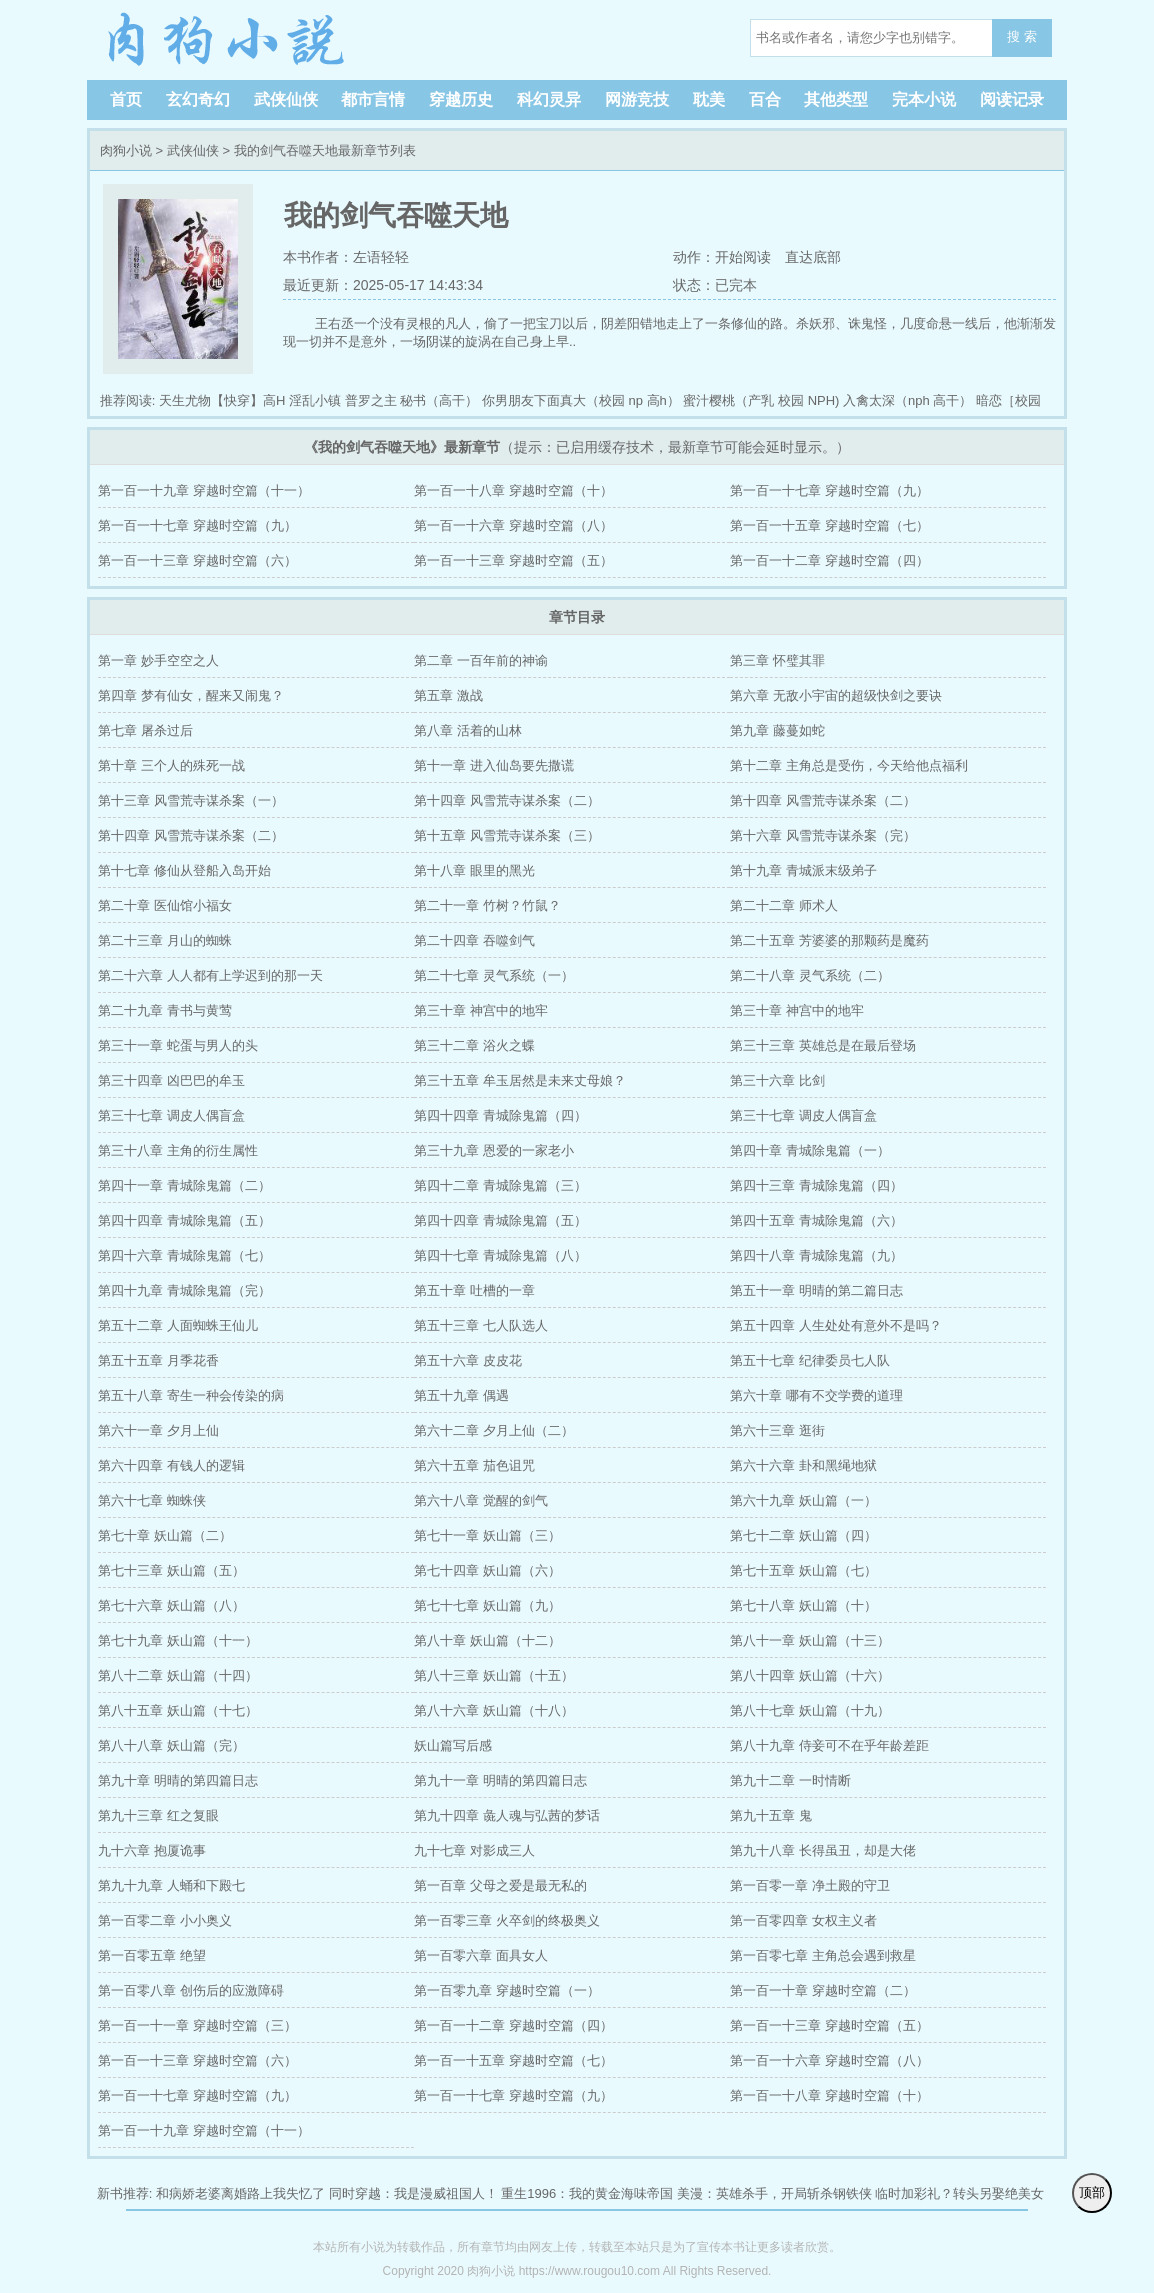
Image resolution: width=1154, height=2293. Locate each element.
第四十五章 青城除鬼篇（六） (816, 1220)
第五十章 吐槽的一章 (474, 1290)
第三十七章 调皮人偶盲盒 (171, 1115)
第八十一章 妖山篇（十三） (810, 1640)
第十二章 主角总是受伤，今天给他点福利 (849, 765)
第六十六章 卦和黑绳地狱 (803, 1465)
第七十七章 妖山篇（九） (487, 1605)
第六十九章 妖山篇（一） (803, 1500)
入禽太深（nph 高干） (907, 400)
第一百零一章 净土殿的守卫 (810, 1885)
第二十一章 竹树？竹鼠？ (487, 905)
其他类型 (836, 99)
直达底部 (813, 257)
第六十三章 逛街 (777, 1430)
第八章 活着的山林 (468, 730)
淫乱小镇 (315, 400)
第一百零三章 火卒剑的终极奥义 (507, 1920)
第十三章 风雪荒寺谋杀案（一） (191, 800)
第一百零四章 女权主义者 (803, 1920)
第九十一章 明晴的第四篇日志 (500, 1780)
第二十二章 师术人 (784, 905)
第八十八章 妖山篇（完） (171, 1745)
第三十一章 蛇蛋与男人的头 (178, 1045)
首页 (126, 99)
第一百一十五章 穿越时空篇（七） (829, 525)
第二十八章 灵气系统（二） (810, 975)
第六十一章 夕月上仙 (158, 1430)
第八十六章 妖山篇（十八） (494, 1710)
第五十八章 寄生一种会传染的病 (191, 1395)
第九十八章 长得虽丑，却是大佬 (823, 1850)
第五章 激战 (448, 695)
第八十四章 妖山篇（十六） (810, 1675)
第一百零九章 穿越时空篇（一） (507, 1990)
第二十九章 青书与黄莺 (165, 1010)
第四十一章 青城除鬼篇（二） (184, 1185)
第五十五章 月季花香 (158, 1360)
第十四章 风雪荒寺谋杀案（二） (507, 800)
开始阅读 (743, 257)
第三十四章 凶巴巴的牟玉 (171, 1080)
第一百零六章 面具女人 (481, 1955)
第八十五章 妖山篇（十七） (178, 1710)
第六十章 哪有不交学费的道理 (816, 1395)
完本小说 (924, 99)
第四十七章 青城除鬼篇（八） (500, 1255)
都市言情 (373, 99)
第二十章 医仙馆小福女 (165, 905)
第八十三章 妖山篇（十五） (494, 1675)
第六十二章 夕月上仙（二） (494, 1430)
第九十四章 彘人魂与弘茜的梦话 (507, 1815)
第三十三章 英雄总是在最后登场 (823, 1045)
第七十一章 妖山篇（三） (487, 1535)
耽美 (709, 99)
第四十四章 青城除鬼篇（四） (500, 1115)
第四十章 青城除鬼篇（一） (810, 1150)
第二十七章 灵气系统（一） (494, 975)
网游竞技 (637, 99)
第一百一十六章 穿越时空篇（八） (513, 525)
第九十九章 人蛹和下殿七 (171, 1885)
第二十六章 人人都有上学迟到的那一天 (210, 975)
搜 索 (1022, 36)
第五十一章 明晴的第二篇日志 (816, 1290)
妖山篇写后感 (453, 1745)
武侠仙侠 (286, 99)
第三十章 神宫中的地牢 (481, 1010)
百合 (765, 99)
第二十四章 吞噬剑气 (474, 940)
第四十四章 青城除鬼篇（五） (184, 1220)
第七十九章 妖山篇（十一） (178, 1640)
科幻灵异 (549, 99)
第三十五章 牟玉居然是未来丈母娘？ (520, 1080)
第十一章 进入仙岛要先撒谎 (494, 765)
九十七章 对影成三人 (474, 1850)
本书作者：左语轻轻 (346, 257)
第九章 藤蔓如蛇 (777, 730)
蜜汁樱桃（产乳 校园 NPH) (761, 400)
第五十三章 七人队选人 (481, 1325)
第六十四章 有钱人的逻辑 (171, 1465)
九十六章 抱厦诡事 (152, 1850)
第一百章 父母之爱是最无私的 (500, 1885)
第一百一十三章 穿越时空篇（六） (197, 560)
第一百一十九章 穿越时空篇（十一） (204, 490)
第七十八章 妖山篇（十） (803, 1605)
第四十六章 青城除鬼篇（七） (184, 1255)
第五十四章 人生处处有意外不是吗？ (836, 1325)
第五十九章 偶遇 (461, 1395)
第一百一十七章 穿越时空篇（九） (829, 490)
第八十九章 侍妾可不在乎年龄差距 (829, 1745)
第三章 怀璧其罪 (777, 660)
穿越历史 (461, 99)
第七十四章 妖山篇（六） (487, 1570)
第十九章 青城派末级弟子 (803, 870)
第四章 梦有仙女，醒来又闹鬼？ (191, 695)
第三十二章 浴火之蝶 (474, 1045)
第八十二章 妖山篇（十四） (178, 1675)
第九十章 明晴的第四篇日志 (178, 1780)
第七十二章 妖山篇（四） (803, 1535)
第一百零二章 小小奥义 (165, 1920)
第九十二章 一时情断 (790, 1780)
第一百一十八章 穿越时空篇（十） (513, 490)
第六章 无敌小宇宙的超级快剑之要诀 (836, 695)
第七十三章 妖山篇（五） (171, 1570)
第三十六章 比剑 (777, 1080)
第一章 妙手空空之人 (158, 660)
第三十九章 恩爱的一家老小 (494, 1150)
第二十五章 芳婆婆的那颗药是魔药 (829, 940)
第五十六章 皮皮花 (468, 1360)
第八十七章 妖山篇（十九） (810, 1710)
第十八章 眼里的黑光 (474, 870)
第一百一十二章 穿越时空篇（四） (829, 560)
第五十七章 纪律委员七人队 (810, 1360)
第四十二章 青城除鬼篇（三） (500, 1185)
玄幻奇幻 (198, 99)
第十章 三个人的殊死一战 (171, 765)
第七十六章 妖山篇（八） (171, 1605)
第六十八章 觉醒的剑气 (481, 1500)
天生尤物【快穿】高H (222, 400)
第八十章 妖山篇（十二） (487, 1640)
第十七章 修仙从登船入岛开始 (184, 870)
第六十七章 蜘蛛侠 (152, 1500)
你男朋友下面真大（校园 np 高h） (581, 400)
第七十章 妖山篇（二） (165, 1535)
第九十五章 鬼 (771, 1815)
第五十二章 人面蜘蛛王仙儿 (178, 1325)
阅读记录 (1012, 99)
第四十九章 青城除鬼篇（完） (184, 1290)
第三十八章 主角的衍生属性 (178, 1150)
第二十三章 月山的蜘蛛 (165, 940)
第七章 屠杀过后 (145, 730)
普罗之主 (371, 400)
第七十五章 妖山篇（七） (803, 1570)
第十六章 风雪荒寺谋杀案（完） (823, 835)
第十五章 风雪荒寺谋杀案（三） (507, 835)
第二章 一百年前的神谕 (481, 660)
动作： (693, 257)
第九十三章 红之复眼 (158, 1815)
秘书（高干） (439, 400)
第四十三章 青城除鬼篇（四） (816, 1185)
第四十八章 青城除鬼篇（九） (816, 1255)
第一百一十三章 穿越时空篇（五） (513, 560)
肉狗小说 (227, 40)
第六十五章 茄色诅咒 (474, 1465)
